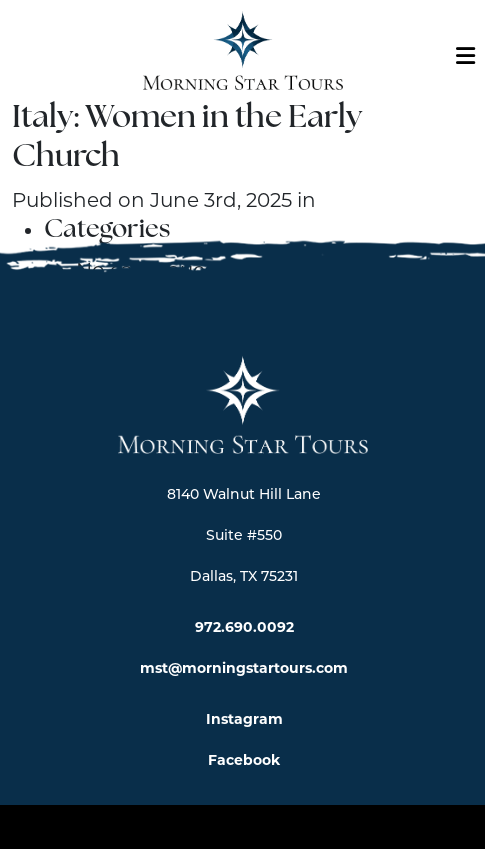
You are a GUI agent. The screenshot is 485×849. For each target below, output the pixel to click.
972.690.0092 (244, 627)
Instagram (244, 719)
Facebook (244, 760)
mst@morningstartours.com (244, 668)
